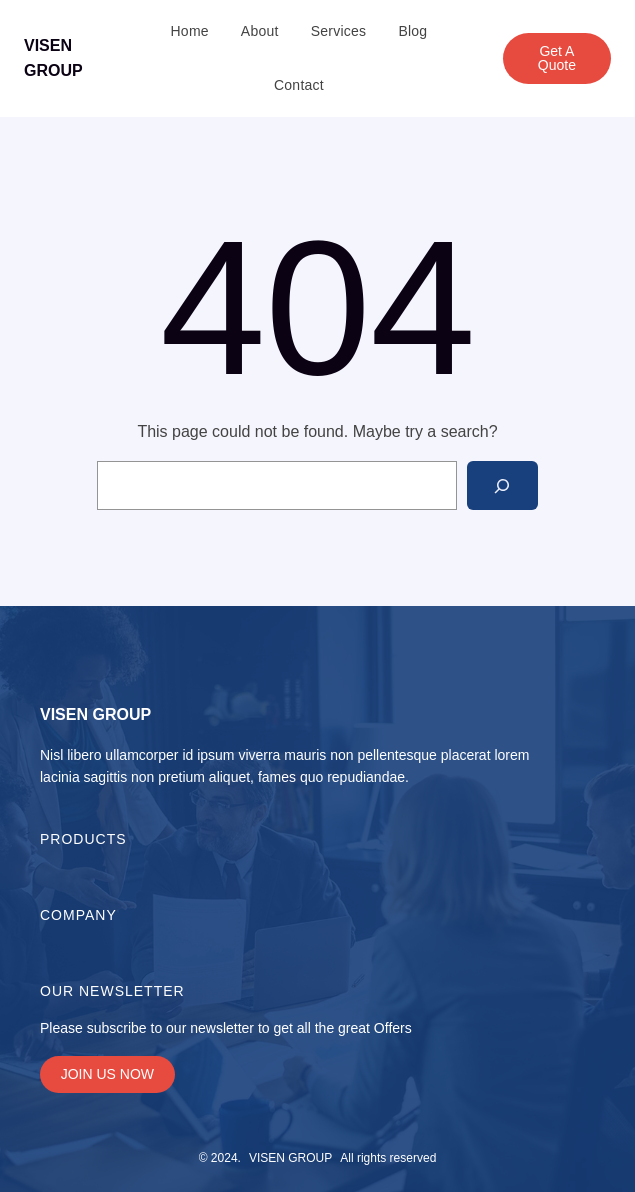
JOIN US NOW (107, 1074)
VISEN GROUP (95, 714)
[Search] (502, 485)
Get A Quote (557, 58)
